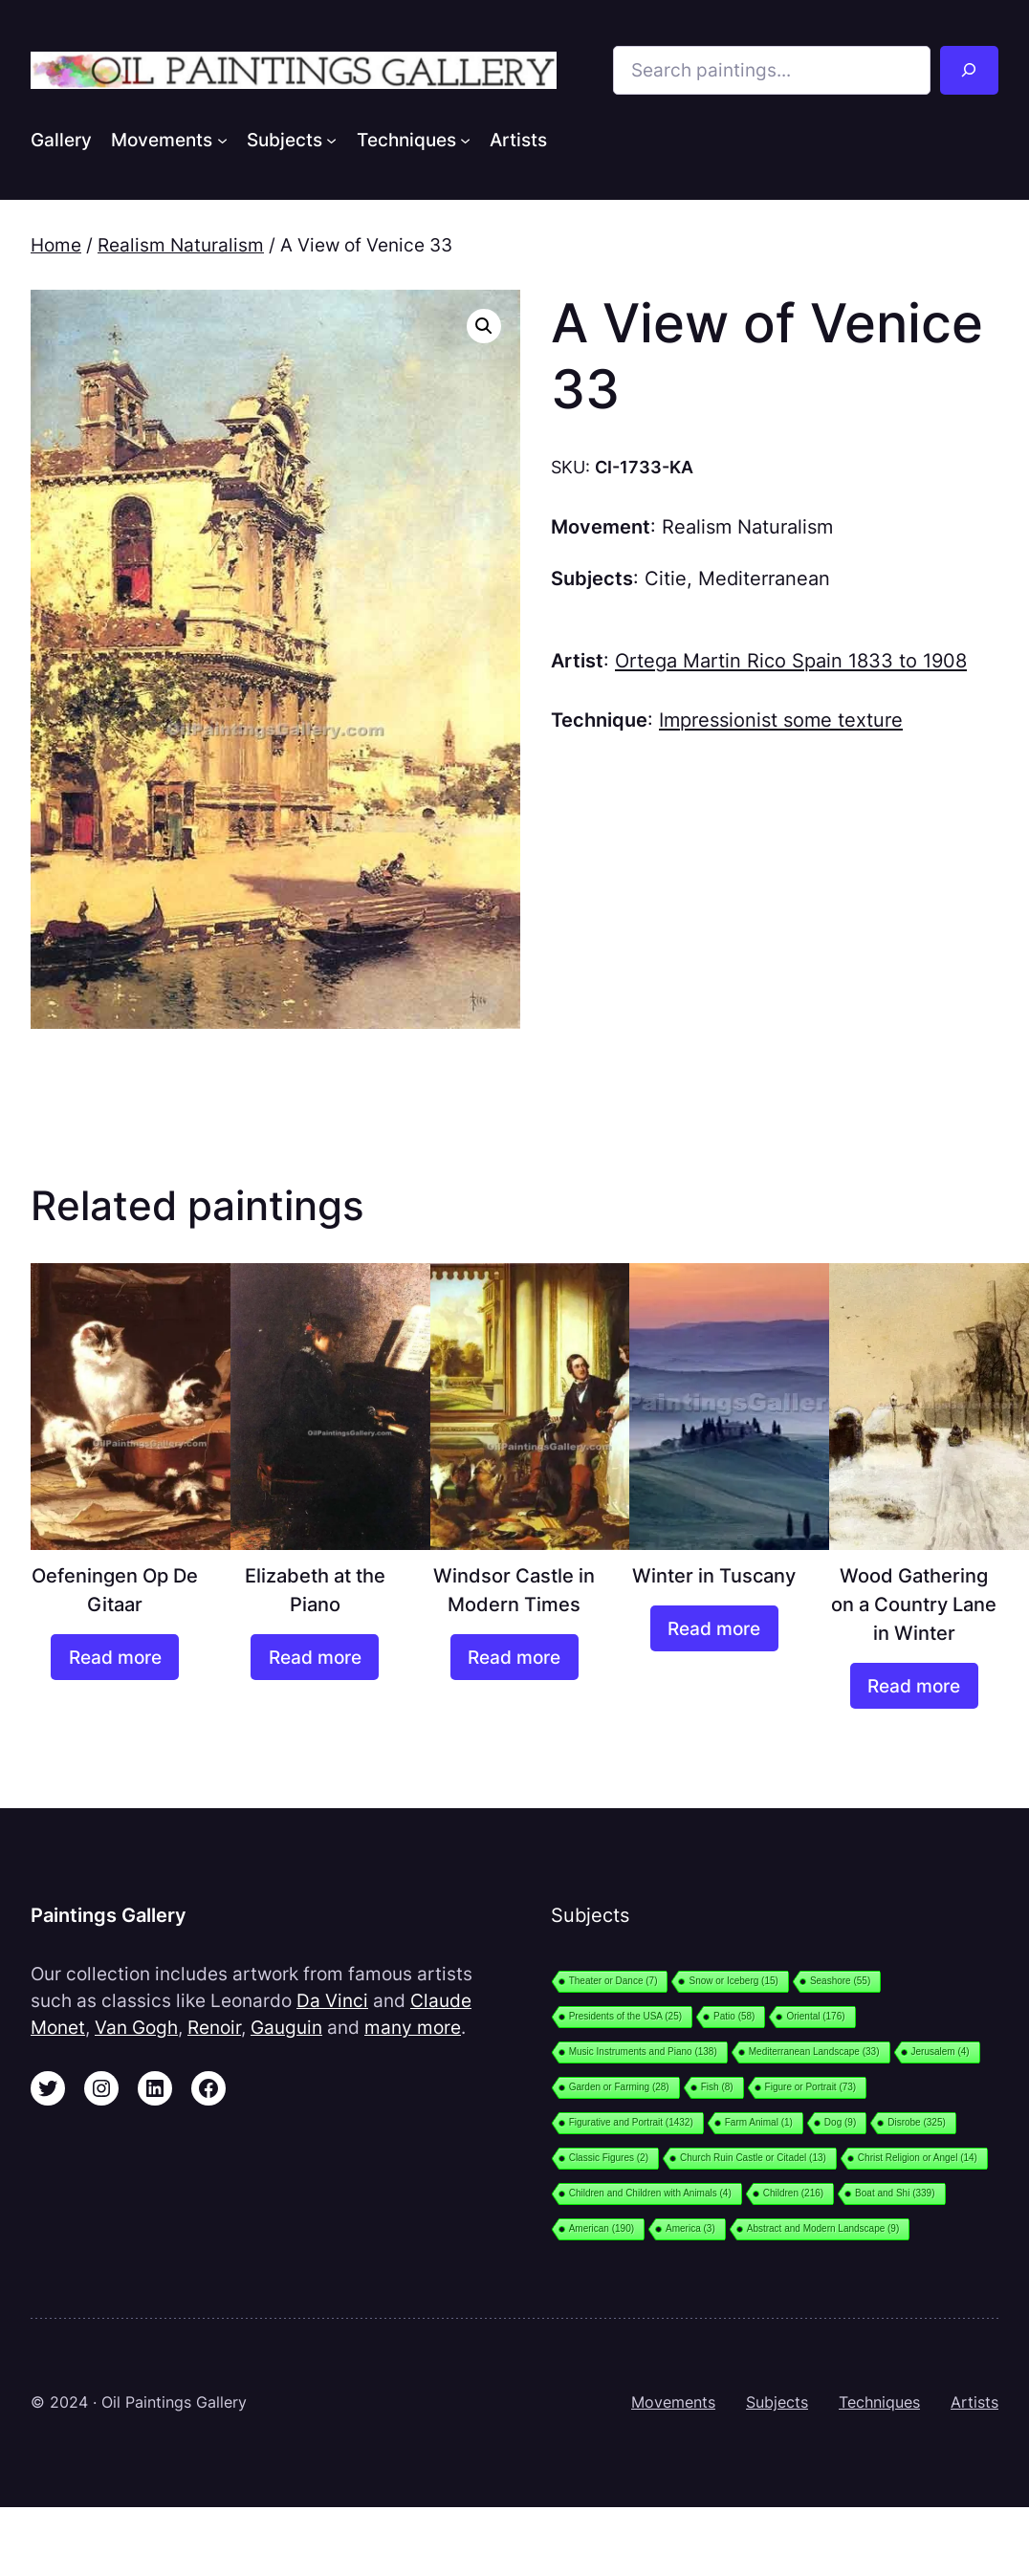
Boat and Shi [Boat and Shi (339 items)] (894, 2193)
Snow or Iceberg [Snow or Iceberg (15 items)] (733, 1981)
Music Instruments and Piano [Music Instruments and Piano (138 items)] (643, 2051)
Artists (974, 2402)
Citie (666, 578)
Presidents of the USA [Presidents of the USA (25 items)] (625, 2016)
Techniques (879, 2402)
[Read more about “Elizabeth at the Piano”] (315, 1657)
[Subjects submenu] (331, 139)
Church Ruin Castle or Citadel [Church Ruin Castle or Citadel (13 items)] (753, 2157)
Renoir (214, 2027)
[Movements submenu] (222, 139)
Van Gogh (136, 2027)
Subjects (777, 2402)
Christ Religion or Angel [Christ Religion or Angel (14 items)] (917, 2157)
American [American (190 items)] (601, 2228)
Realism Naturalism (181, 244)
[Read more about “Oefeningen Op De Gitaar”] (115, 1657)
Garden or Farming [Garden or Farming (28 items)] (619, 2087)
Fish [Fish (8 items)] (717, 2087)
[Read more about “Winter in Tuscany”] (714, 1628)
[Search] (969, 70)
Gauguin (286, 2027)
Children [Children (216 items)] (793, 2193)
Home (56, 244)
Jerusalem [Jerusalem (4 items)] (940, 2051)
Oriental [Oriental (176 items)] (815, 2016)
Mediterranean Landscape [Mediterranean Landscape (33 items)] (814, 2051)
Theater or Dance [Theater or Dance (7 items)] (613, 1981)
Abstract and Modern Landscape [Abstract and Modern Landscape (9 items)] (823, 2228)
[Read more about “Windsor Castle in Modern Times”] (514, 1657)
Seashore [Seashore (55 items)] (840, 1981)
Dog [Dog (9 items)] (840, 2122)
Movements (673, 2402)
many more (412, 2027)
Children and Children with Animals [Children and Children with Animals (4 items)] (650, 2193)
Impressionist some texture (781, 719)
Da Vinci (332, 2000)
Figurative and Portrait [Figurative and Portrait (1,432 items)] (631, 2122)
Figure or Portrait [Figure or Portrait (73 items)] (811, 2087)
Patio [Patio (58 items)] (734, 2016)
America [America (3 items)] (690, 2228)
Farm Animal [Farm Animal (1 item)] (759, 2122)
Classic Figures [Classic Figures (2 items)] (608, 2157)
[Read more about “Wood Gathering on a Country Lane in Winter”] (914, 1686)
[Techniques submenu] (465, 139)
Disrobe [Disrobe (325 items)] (916, 2122)
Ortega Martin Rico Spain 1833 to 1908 (791, 660)
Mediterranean (764, 578)
